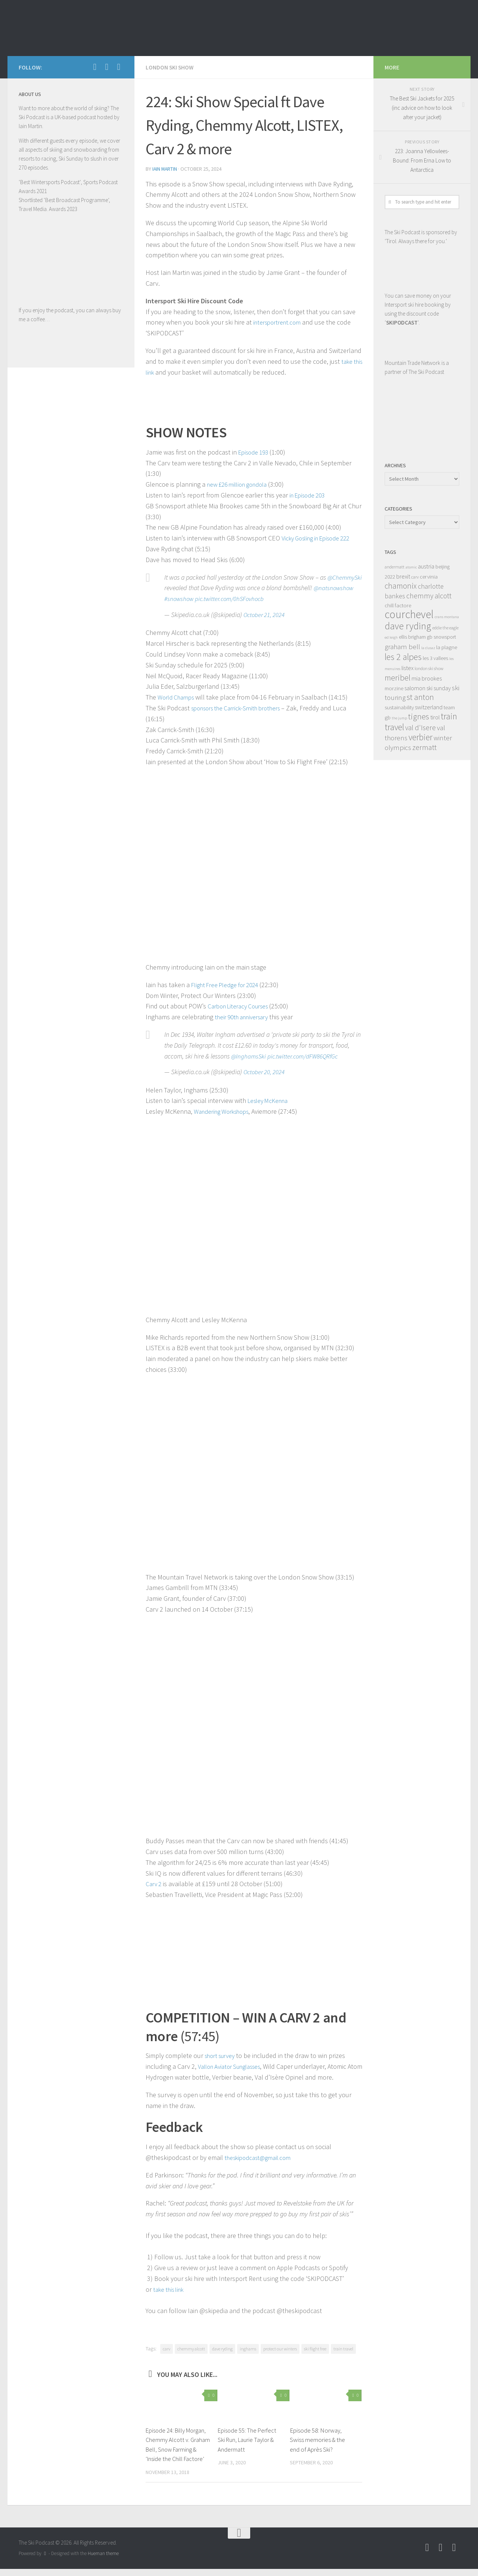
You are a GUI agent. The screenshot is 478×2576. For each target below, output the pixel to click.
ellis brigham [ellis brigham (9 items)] (412, 637)
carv (166, 2346)
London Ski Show (170, 67)
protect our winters (280, 2346)
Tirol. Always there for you (415, 241)
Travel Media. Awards (42, 209)
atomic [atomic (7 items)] (411, 567)
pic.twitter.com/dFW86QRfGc (306, 1055)
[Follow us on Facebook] (94, 66)
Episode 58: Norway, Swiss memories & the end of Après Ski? (317, 2437)
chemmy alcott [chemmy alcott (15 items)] (428, 595)
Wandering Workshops (225, 1110)
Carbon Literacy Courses (242, 1005)
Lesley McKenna (270, 1099)
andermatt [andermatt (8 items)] (394, 567)
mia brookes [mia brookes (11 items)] (427, 678)
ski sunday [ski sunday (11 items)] (438, 688)
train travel (343, 2346)
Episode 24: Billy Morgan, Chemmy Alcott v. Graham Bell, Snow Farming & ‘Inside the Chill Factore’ (177, 2447)
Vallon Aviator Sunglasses (234, 2063)
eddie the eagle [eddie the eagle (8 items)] (445, 627)
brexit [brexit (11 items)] (403, 576)
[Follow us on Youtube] (106, 66)
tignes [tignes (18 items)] (418, 717)
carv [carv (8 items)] (415, 577)
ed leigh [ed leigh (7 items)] (391, 637)
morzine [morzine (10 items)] (394, 688)
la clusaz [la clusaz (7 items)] (428, 647)
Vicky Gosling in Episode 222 (321, 537)
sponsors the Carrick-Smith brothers (241, 707)
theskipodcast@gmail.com (261, 2155)
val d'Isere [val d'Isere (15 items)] (420, 727)
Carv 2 (154, 1882)
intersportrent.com (279, 321)
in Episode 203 (309, 494)
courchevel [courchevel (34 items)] (409, 614)
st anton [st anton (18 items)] (420, 697)
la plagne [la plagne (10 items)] (446, 647)
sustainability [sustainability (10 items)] (399, 707)
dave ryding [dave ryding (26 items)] (408, 626)
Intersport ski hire (404, 304)
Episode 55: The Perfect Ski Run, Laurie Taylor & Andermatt (248, 2437)
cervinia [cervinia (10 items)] (429, 576)
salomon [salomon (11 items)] (414, 688)
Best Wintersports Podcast (50, 182)
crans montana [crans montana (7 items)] (447, 616)
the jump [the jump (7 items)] (399, 718)
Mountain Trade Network (412, 362)
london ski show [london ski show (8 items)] (429, 668)
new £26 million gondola (241, 483)
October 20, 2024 (265, 1070)
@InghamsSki (249, 1055)
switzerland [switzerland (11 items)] (429, 707)
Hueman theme (103, 2560)
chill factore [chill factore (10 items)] (398, 605)
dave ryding (222, 2346)
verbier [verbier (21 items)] (420, 737)
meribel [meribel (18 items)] (397, 678)
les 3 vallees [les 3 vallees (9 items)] (435, 658)
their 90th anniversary (245, 1015)
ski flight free (315, 2346)
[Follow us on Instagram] (118, 66)
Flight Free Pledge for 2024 (228, 983)
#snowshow (222, 597)
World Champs (178, 696)
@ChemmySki (182, 587)
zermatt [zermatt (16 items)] (424, 747)
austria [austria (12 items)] (426, 566)
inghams (248, 2346)
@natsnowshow (185, 597)
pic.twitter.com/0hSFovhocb (275, 597)
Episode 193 (255, 451)
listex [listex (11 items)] (407, 668)
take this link (171, 2286)
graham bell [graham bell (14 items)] (402, 646)
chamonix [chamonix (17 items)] (401, 586)
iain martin (165, 168)
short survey (222, 2053)
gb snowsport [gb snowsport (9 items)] (441, 637)
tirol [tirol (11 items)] (435, 717)
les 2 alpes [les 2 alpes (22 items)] (403, 657)
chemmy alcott (191, 2346)
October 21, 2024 (265, 614)
